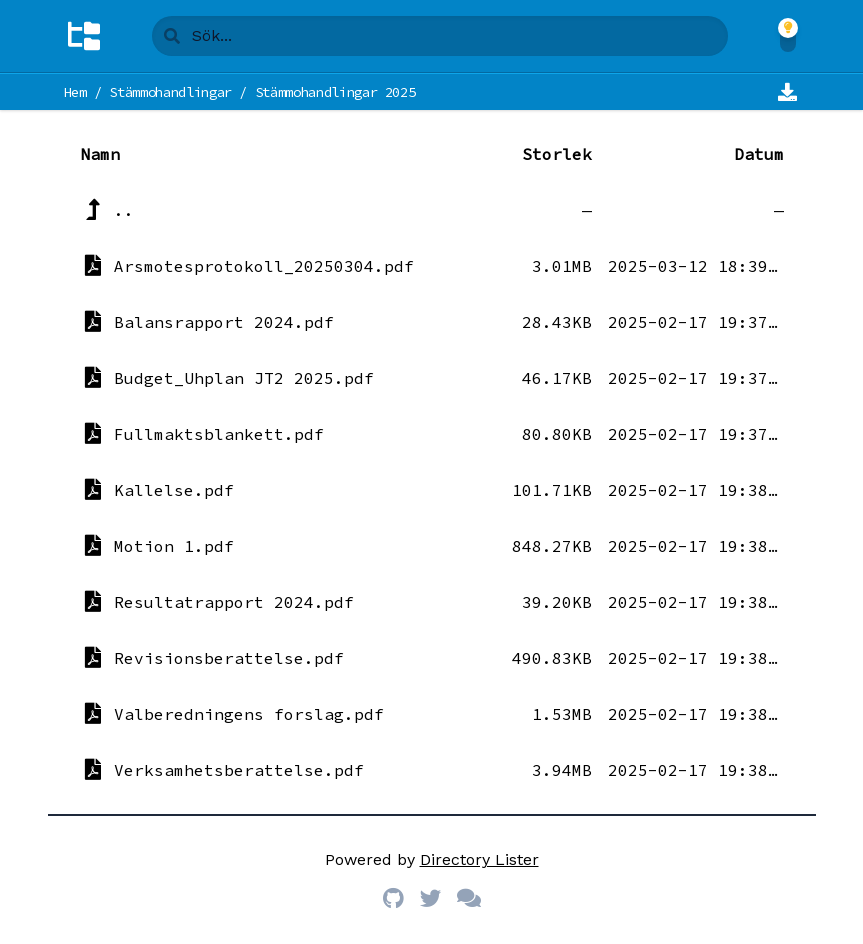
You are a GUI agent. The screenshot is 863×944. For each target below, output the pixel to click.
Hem (75, 92)
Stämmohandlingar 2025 (335, 92)
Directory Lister (479, 859)
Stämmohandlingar (170, 92)
